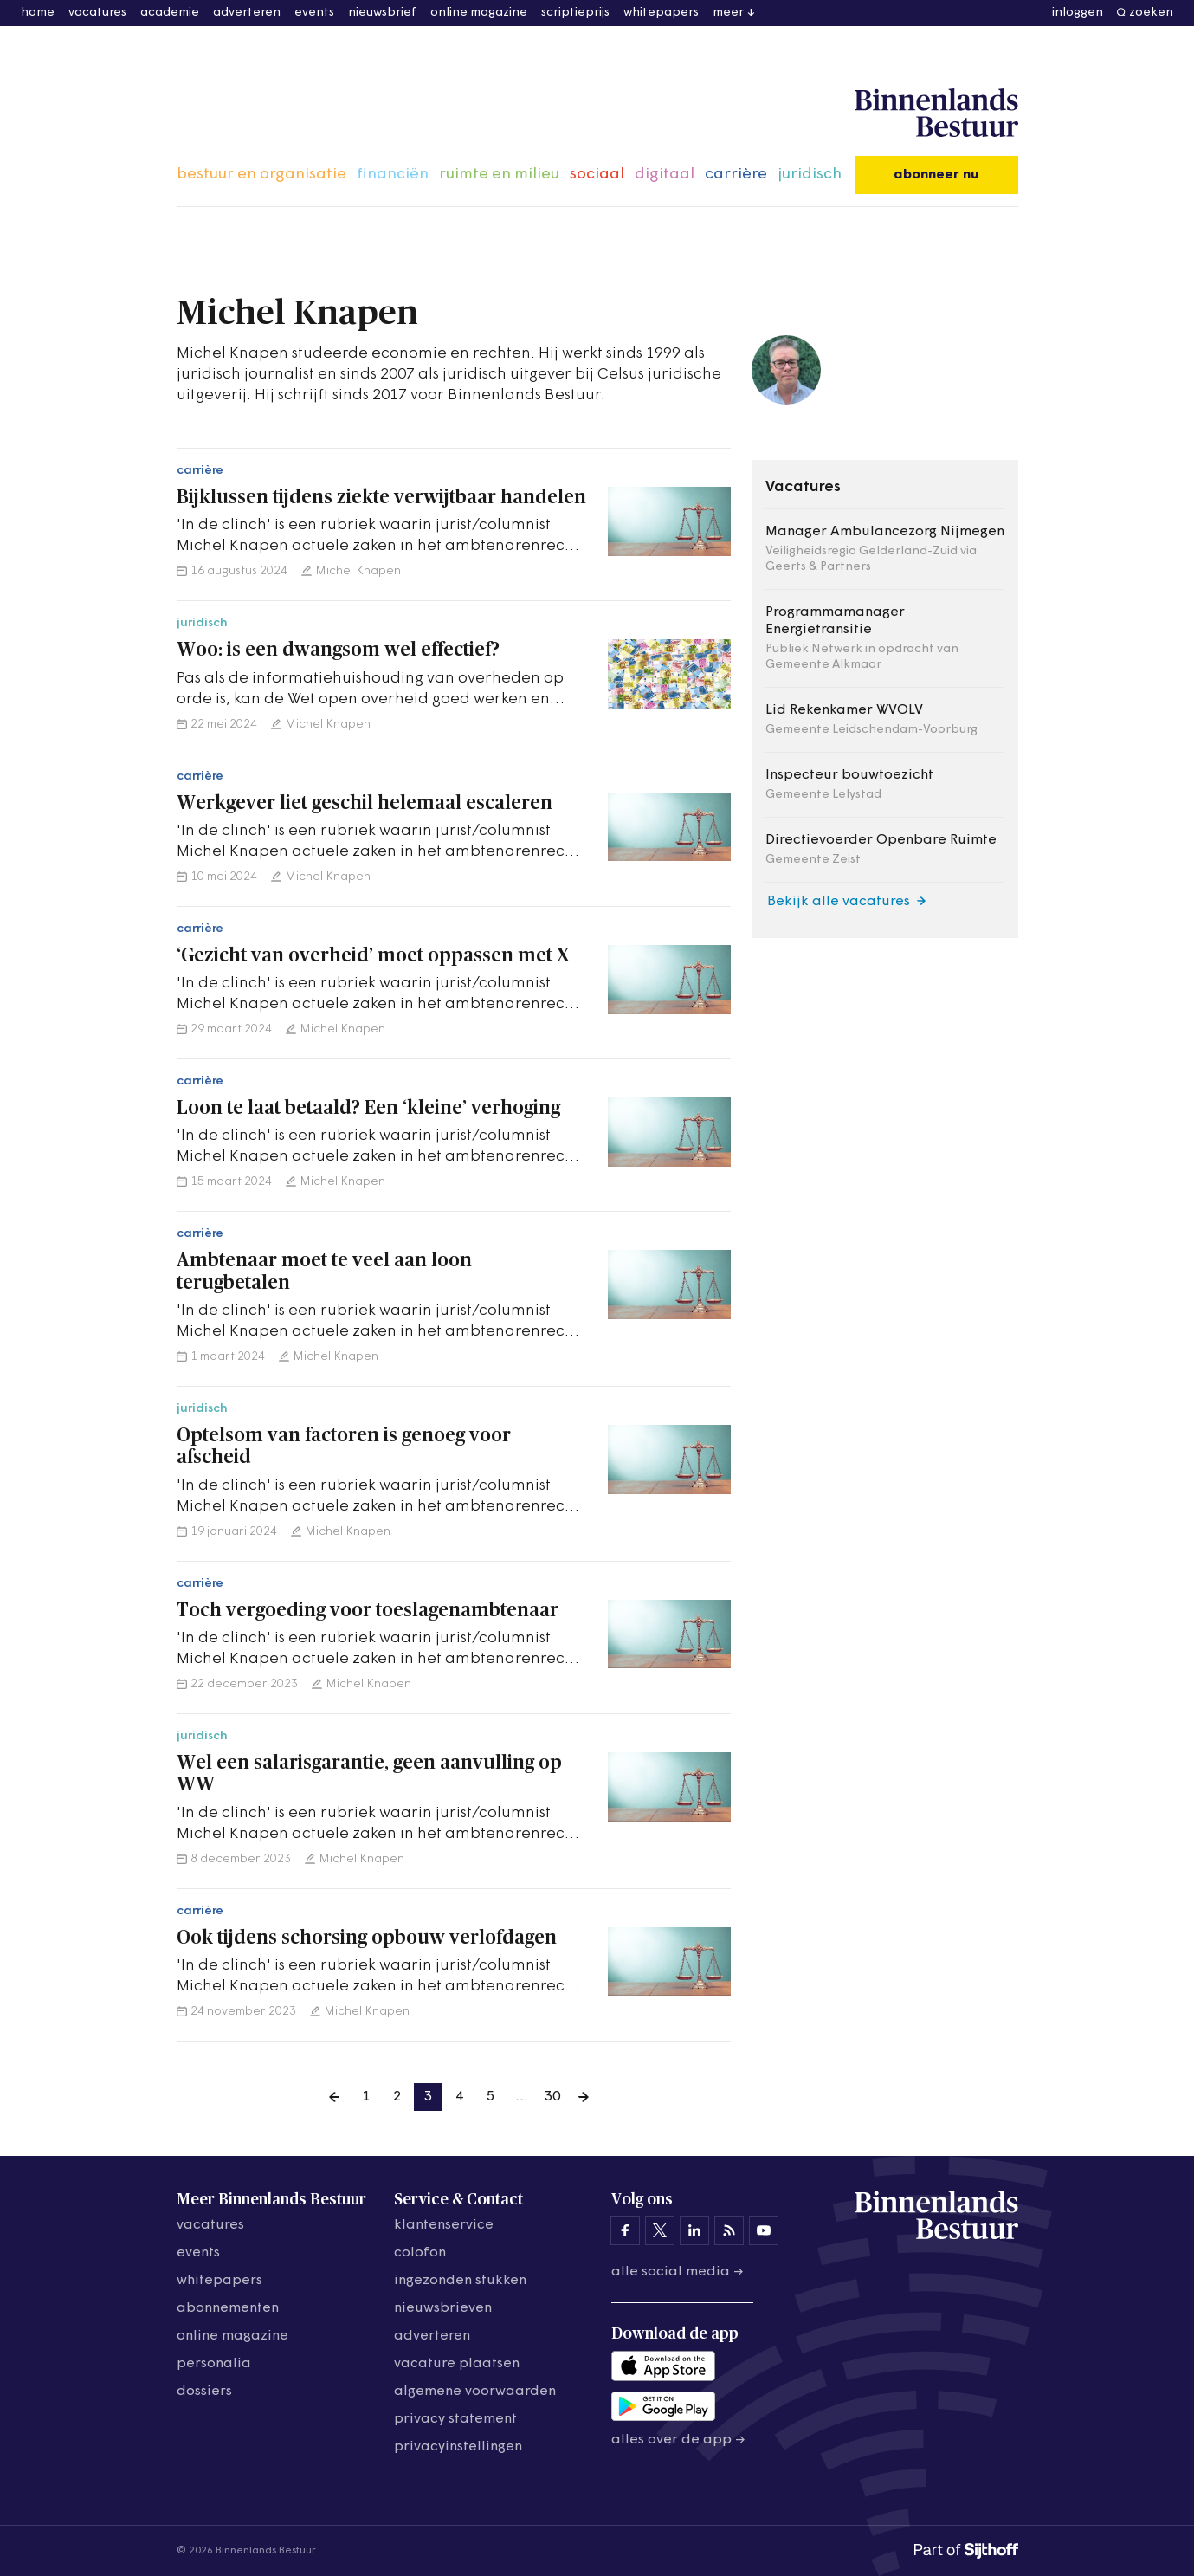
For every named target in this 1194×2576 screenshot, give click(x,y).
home (38, 12)
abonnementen (228, 2308)
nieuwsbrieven (443, 2308)
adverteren (247, 12)
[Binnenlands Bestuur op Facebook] (625, 2230)
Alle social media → (677, 2272)
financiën (393, 174)
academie (169, 12)
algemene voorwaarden (475, 2391)
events (314, 12)
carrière (736, 174)
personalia (214, 2364)
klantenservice (444, 2225)
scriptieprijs (575, 12)
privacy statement (455, 2419)
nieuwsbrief (382, 12)
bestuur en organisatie (261, 174)
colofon (420, 2253)
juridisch (810, 174)
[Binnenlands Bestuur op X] (660, 2230)
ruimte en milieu (499, 174)
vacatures (97, 12)
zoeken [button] (1151, 12)
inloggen (1077, 12)
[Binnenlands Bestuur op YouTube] (764, 2230)
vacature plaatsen (457, 2364)
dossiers (204, 2391)
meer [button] (728, 12)
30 (552, 2097)
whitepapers (661, 12)
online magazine (478, 12)
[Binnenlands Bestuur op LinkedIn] (694, 2230)
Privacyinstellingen (458, 2447)
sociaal (597, 174)
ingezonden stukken (460, 2281)
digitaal (664, 174)
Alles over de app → (678, 2440)
